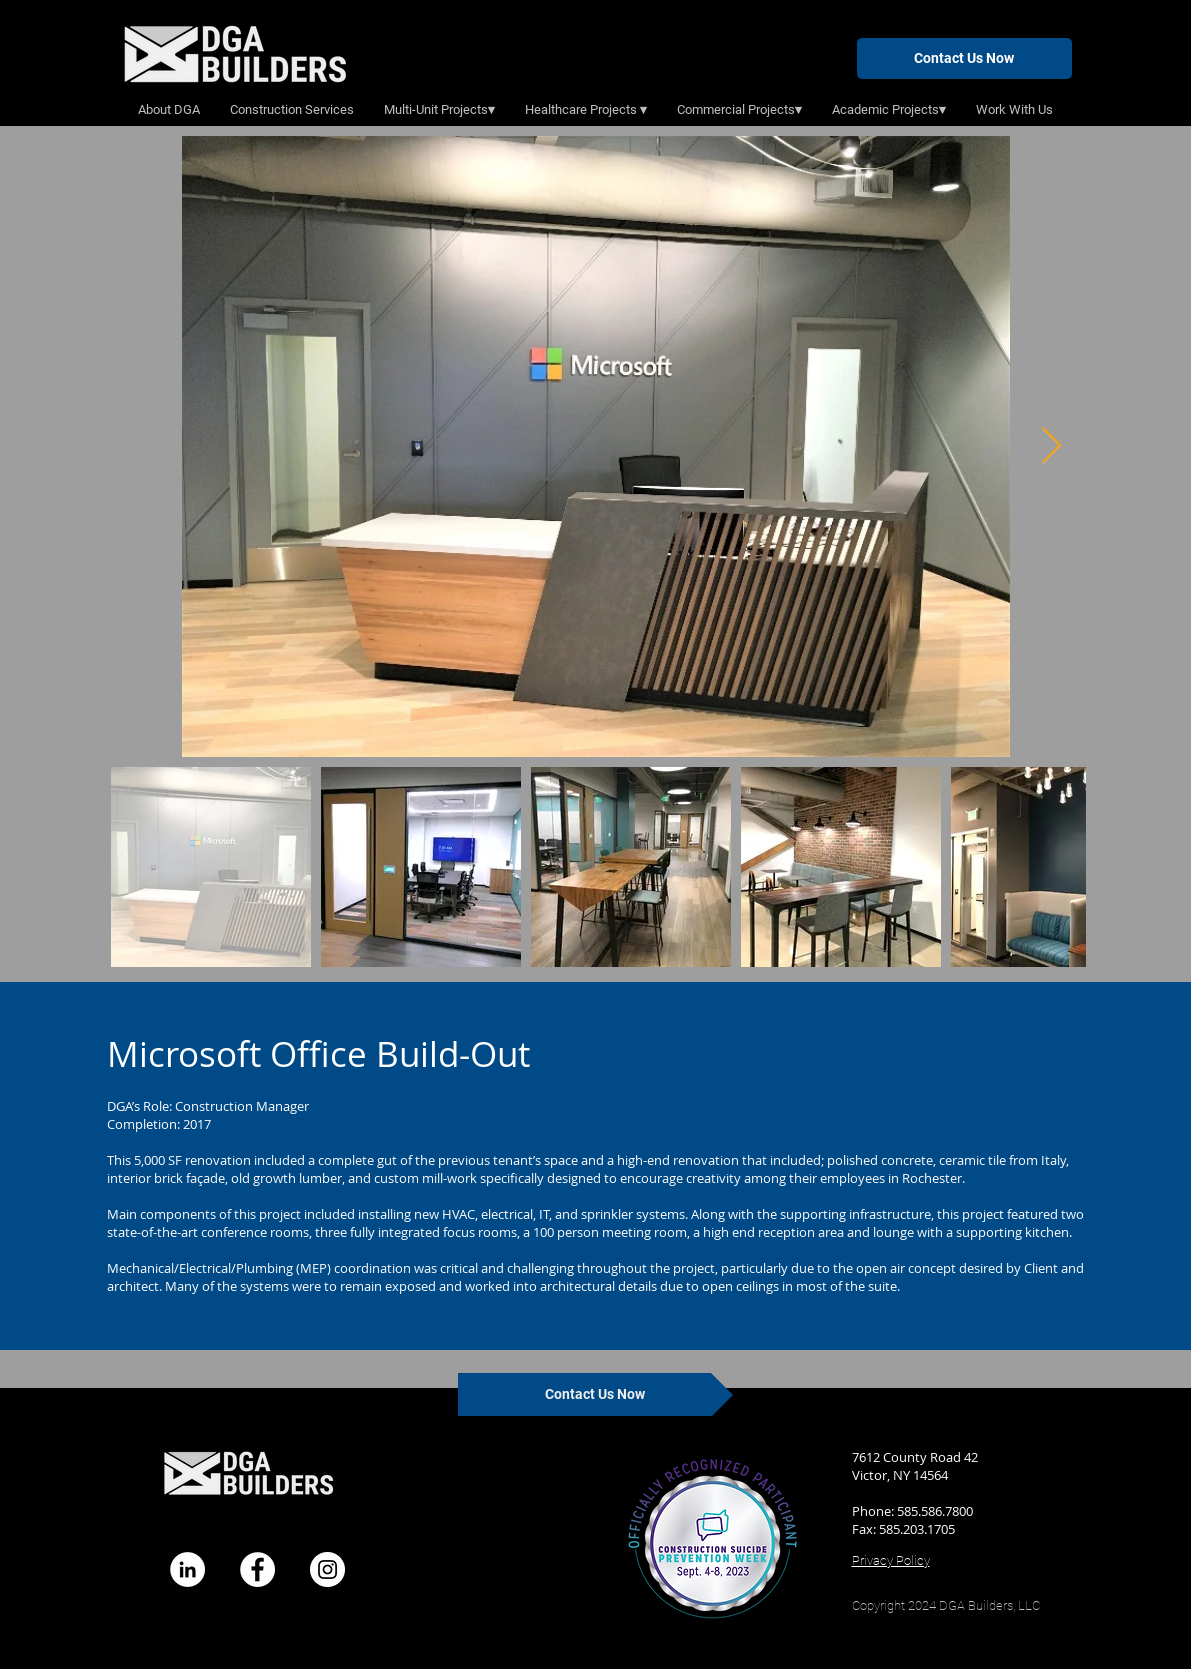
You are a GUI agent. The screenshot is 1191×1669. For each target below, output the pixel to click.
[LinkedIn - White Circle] (187, 1569)
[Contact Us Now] (964, 58)
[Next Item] (1051, 446)
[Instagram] (327, 1569)
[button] (439, 110)
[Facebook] (257, 1569)
